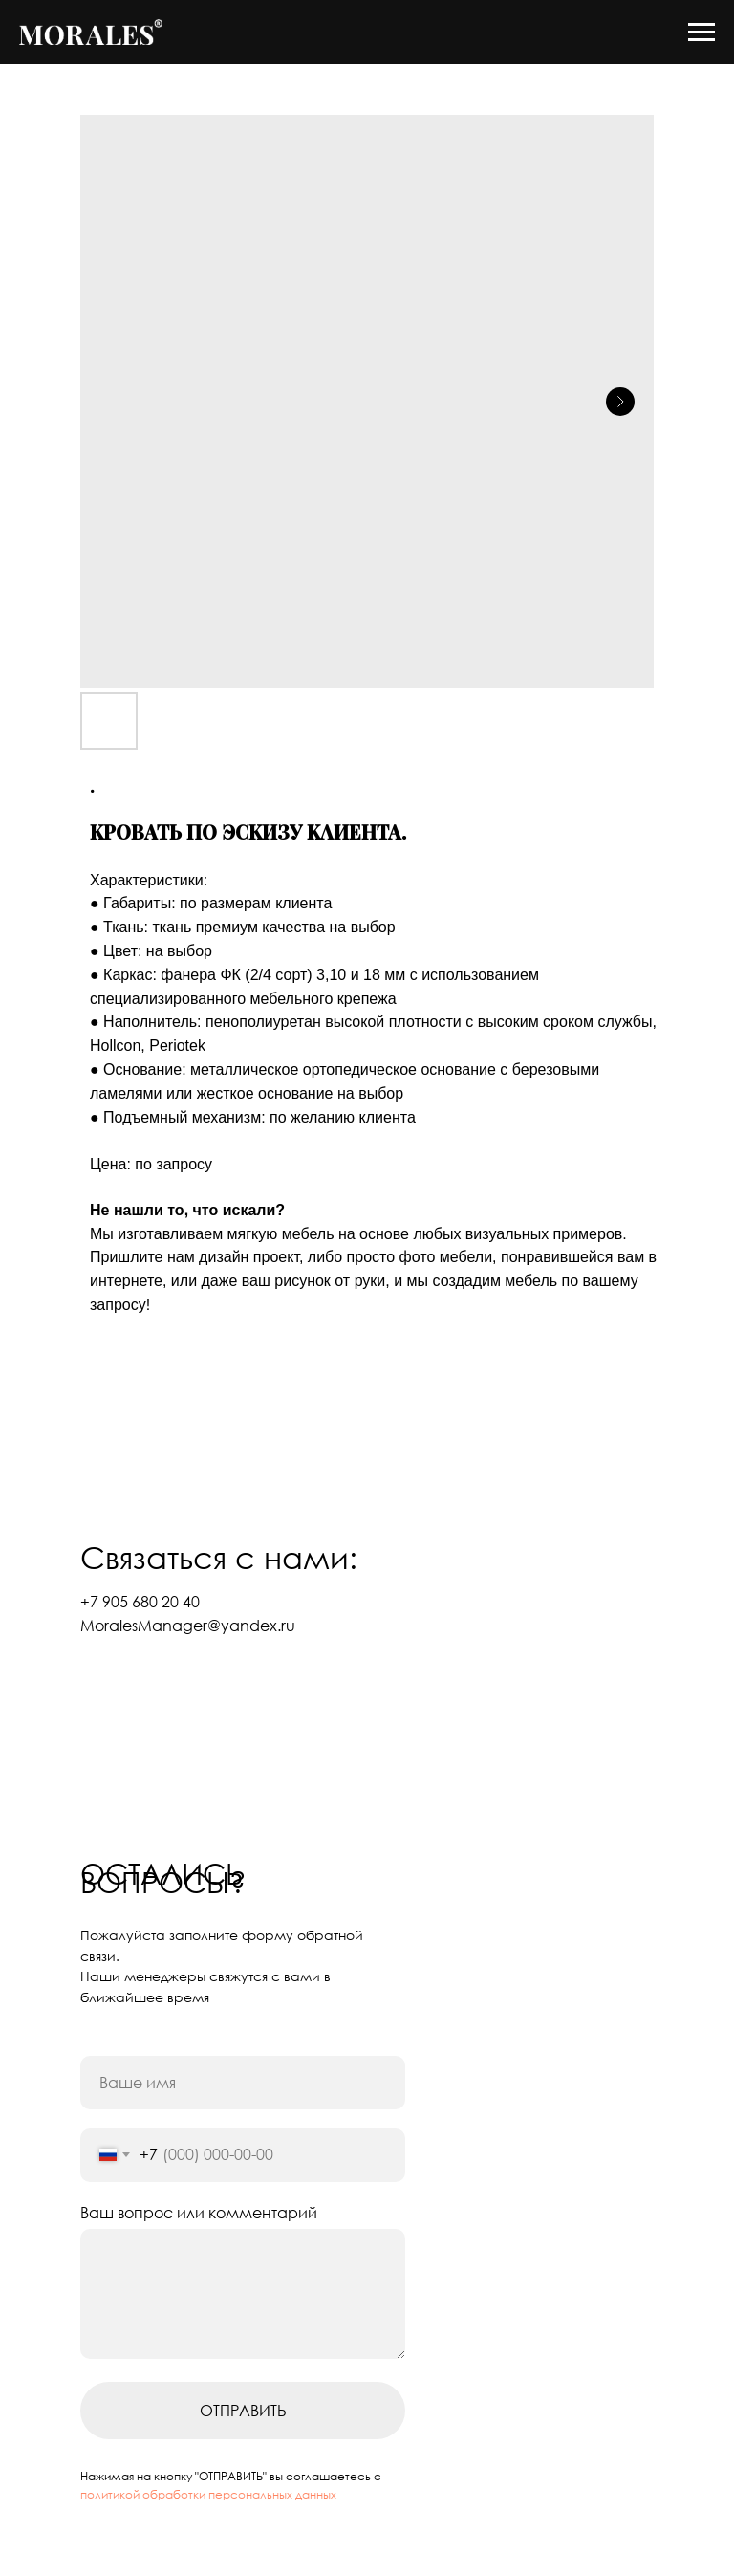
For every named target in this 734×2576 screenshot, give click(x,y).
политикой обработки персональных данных (208, 2494)
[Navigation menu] (701, 32)
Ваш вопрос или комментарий (198, 2212)
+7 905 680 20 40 (140, 1601)
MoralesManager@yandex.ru (187, 1625)
